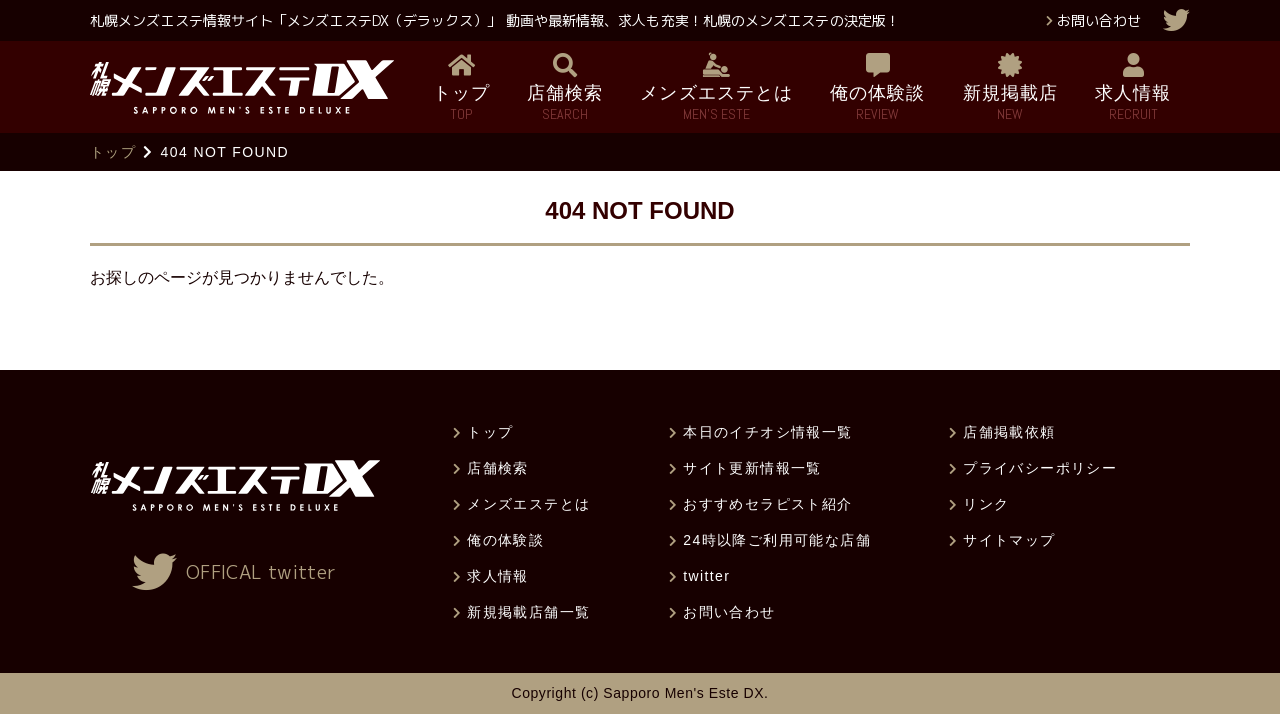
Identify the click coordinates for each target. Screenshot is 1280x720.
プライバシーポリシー (1040, 468)
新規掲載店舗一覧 (528, 612)
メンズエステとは (528, 504)
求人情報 (498, 576)
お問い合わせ (1099, 20)
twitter (706, 576)
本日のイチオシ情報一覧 (767, 432)
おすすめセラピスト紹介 (767, 504)
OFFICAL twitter (261, 572)
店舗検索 (498, 468)
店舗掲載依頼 (1009, 432)
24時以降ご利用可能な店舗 (777, 540)
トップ (113, 152)
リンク (986, 504)
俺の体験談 (505, 540)
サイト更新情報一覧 (752, 468)
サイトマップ (1009, 540)
